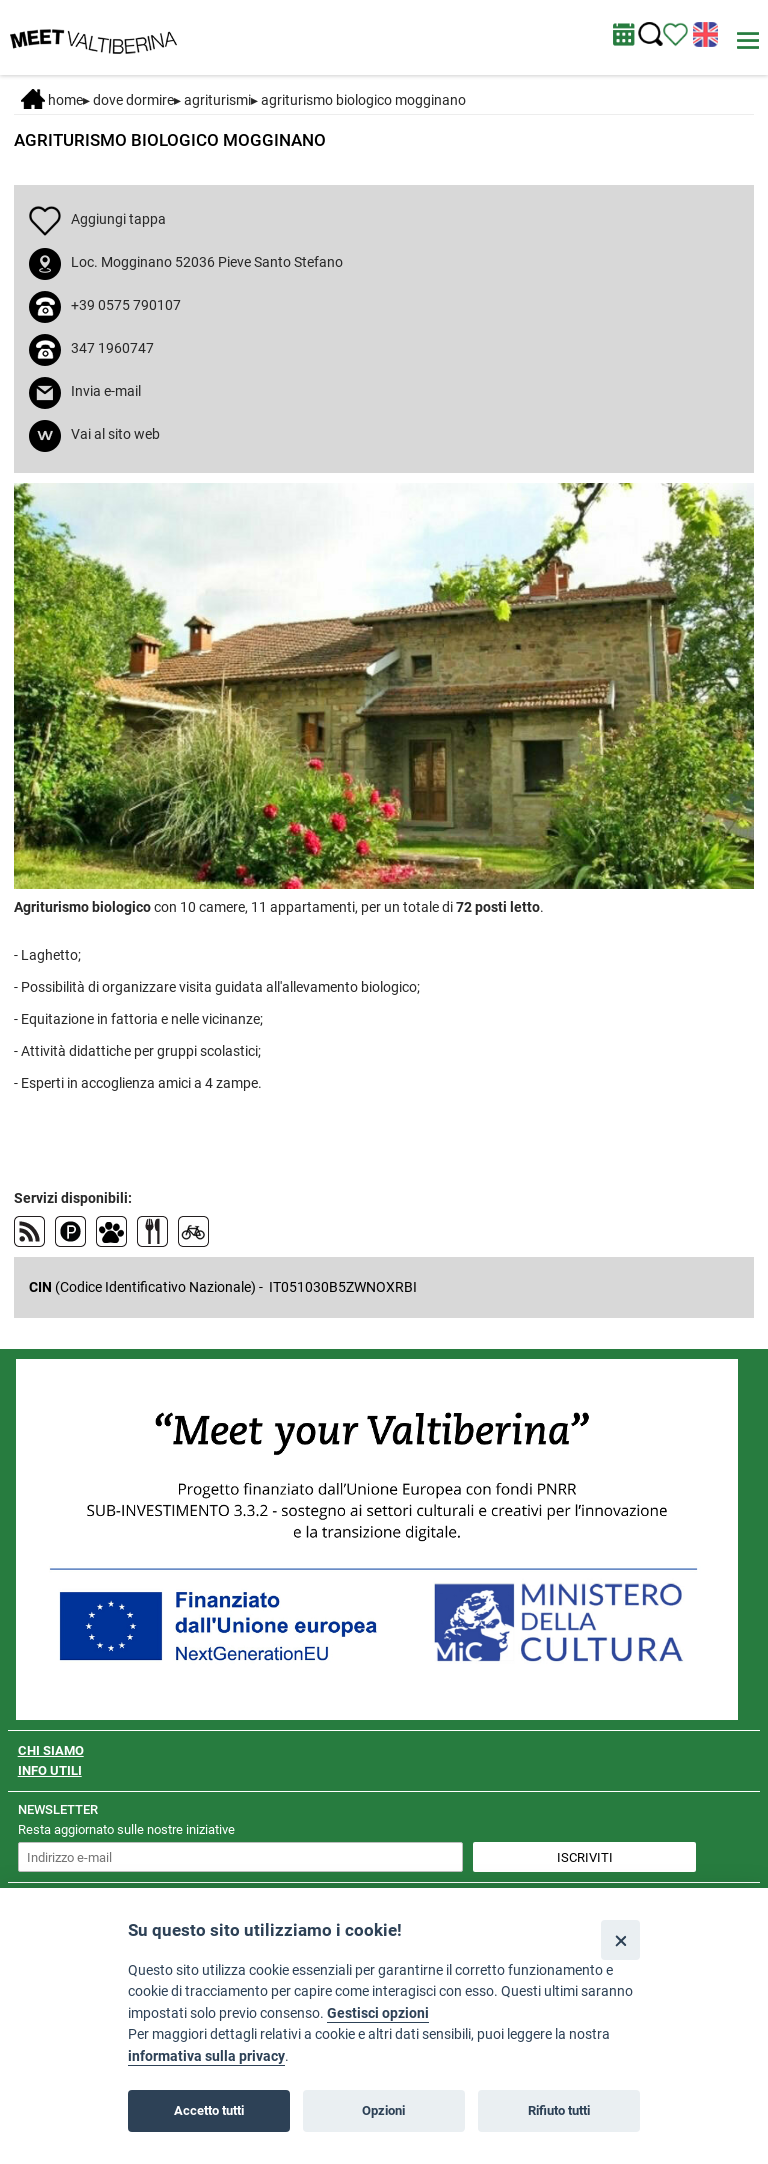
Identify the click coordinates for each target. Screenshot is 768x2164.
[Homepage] (93, 36)
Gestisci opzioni (378, 2013)
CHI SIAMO (51, 1750)
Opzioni (383, 2110)
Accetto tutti (209, 2110)
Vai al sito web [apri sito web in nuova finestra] (115, 434)
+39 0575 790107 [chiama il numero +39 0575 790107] (126, 305)
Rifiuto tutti (559, 2110)
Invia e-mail (106, 391)
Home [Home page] (52, 100)
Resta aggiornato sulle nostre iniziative (126, 1829)
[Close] (620, 1939)
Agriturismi (217, 100)
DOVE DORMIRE (133, 100)
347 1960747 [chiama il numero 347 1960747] (112, 348)
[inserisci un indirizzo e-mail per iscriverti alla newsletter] (241, 1857)
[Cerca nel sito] (650, 34)
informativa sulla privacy (206, 2056)
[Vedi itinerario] (675, 33)
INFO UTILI (50, 1770)
